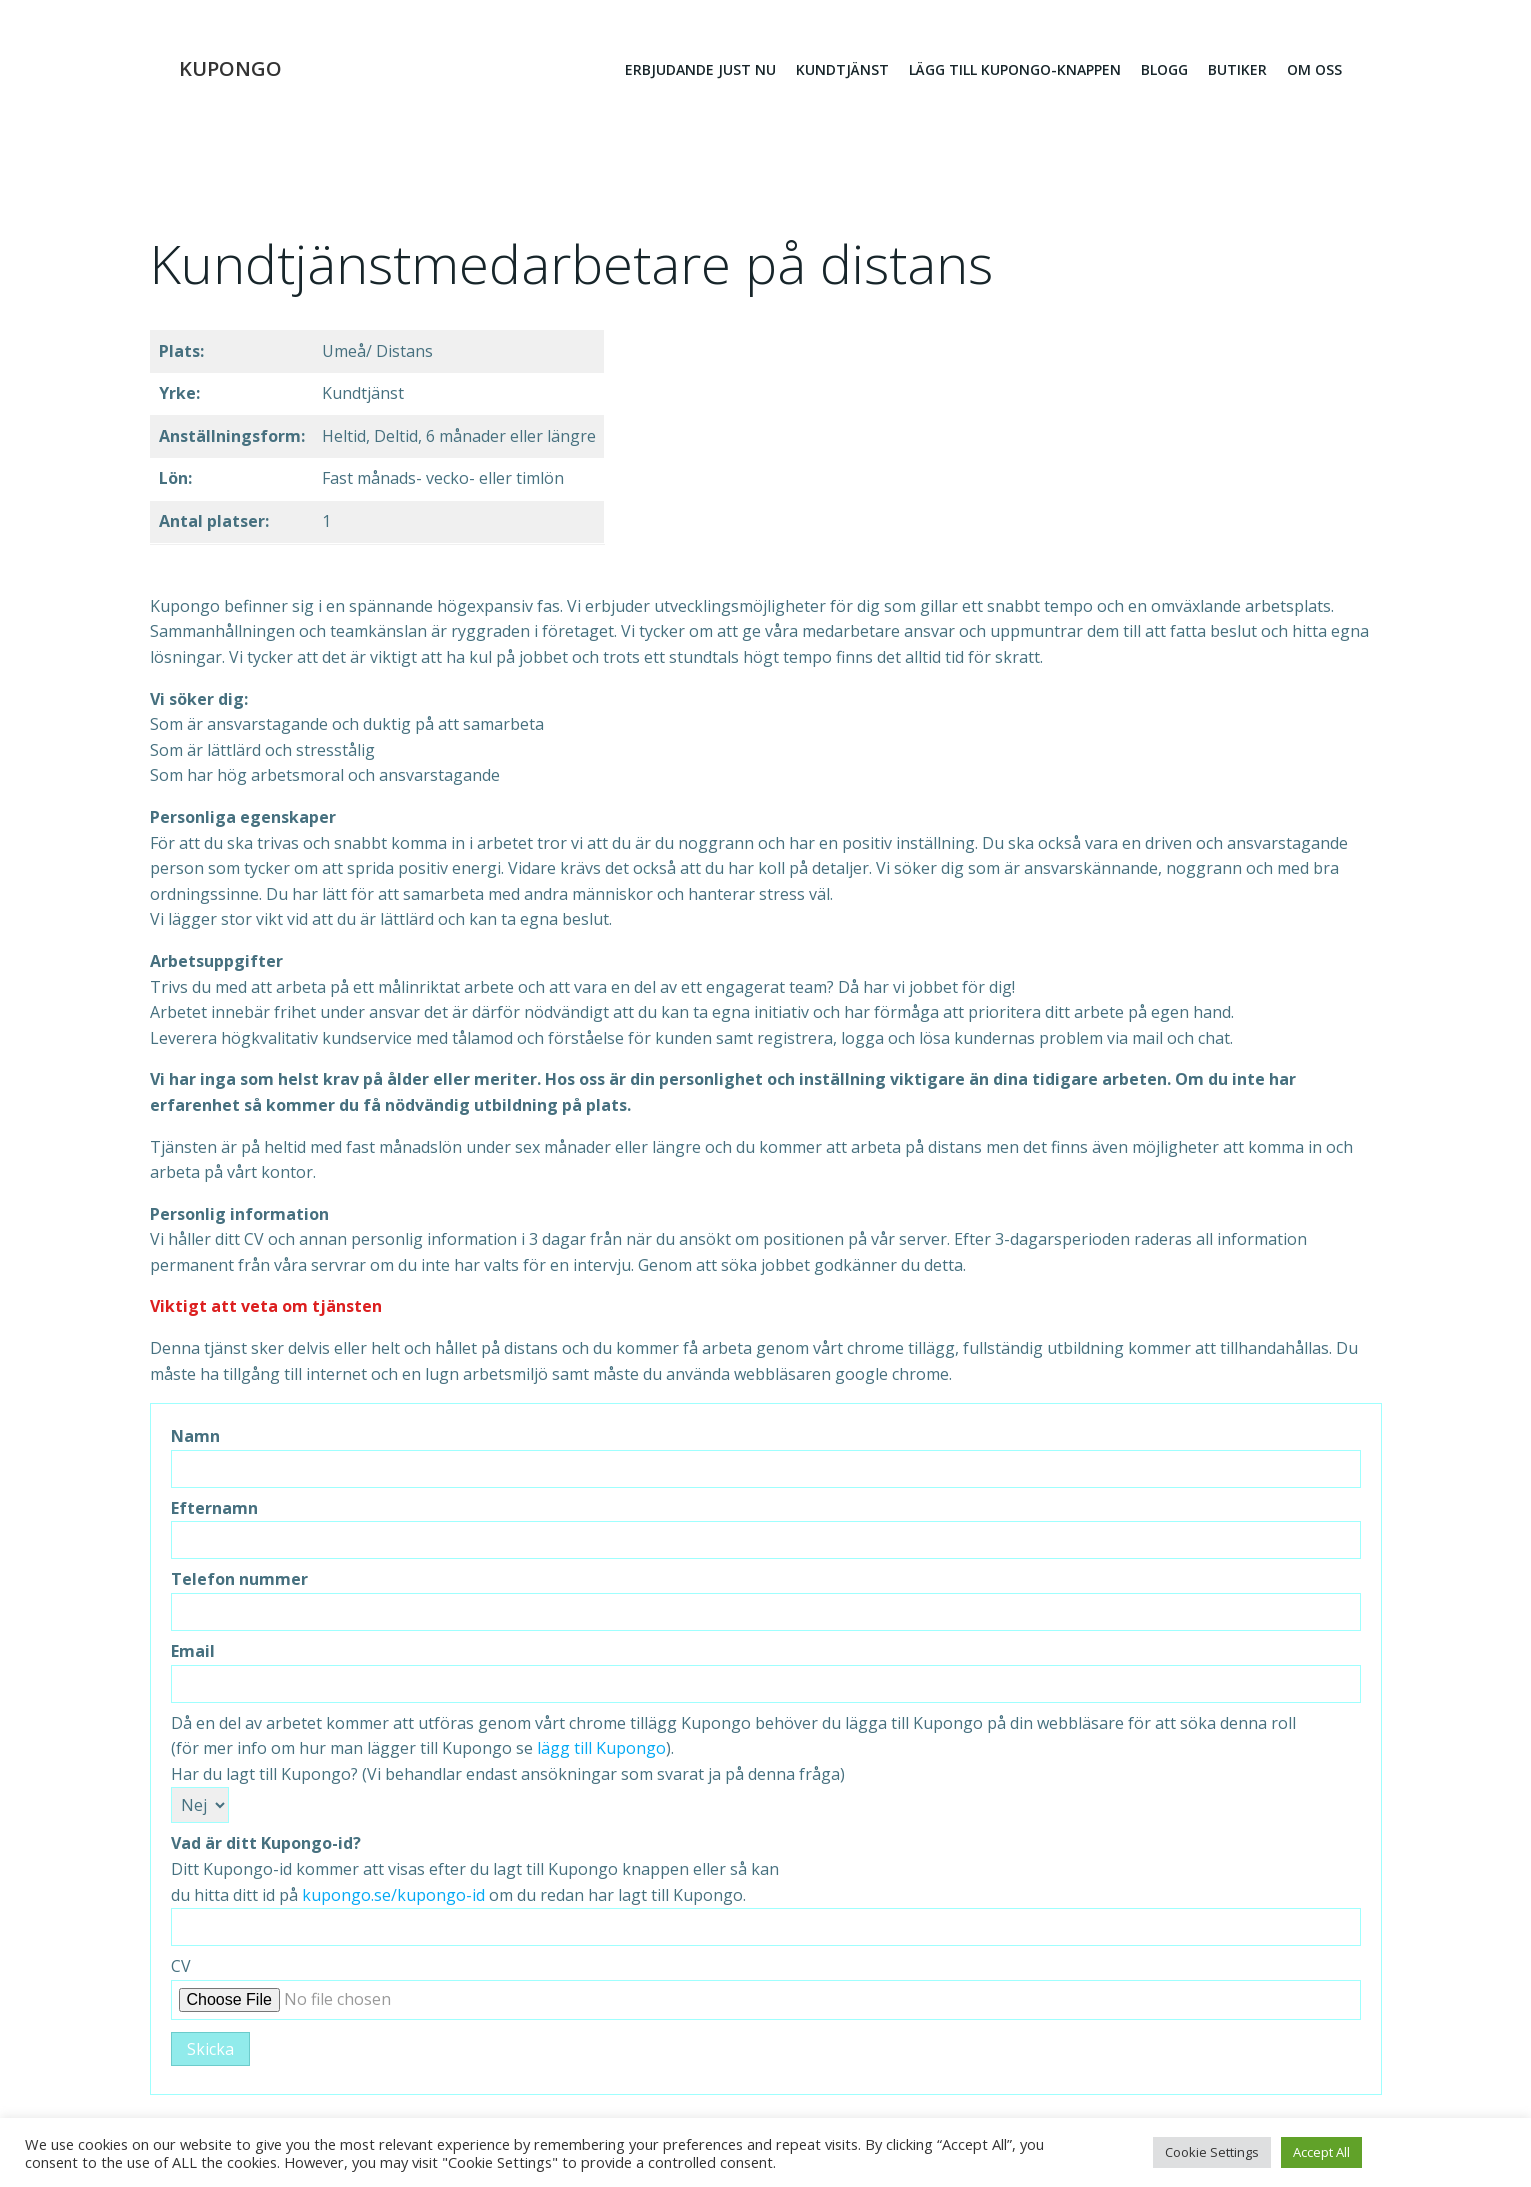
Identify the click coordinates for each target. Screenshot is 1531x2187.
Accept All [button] (1321, 2152)
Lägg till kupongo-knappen (1015, 70)
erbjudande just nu (700, 70)
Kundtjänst (842, 70)
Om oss (1314, 70)
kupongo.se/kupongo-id (393, 1897)
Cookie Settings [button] (1212, 2152)
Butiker (1237, 70)
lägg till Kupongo (601, 1751)
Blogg (1164, 70)
